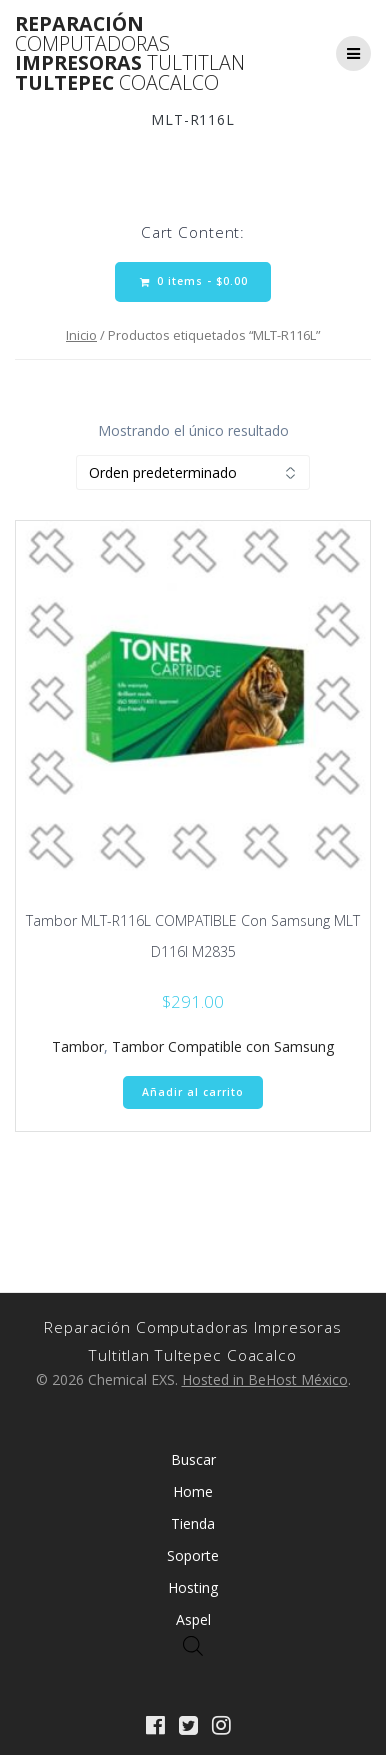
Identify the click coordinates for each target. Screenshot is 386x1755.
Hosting (193, 1587)
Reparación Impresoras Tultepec (130, 53)
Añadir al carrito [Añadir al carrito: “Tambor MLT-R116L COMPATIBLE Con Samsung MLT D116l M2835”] (193, 1092)
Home (193, 1491)
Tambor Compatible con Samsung (223, 1046)
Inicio (81, 335)
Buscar (193, 1459)
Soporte (193, 1555)
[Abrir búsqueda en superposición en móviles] (193, 1645)
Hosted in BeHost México (265, 1379)
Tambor (78, 1046)
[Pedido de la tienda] (193, 472)
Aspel (193, 1619)
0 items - (194, 281)
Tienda (193, 1523)
